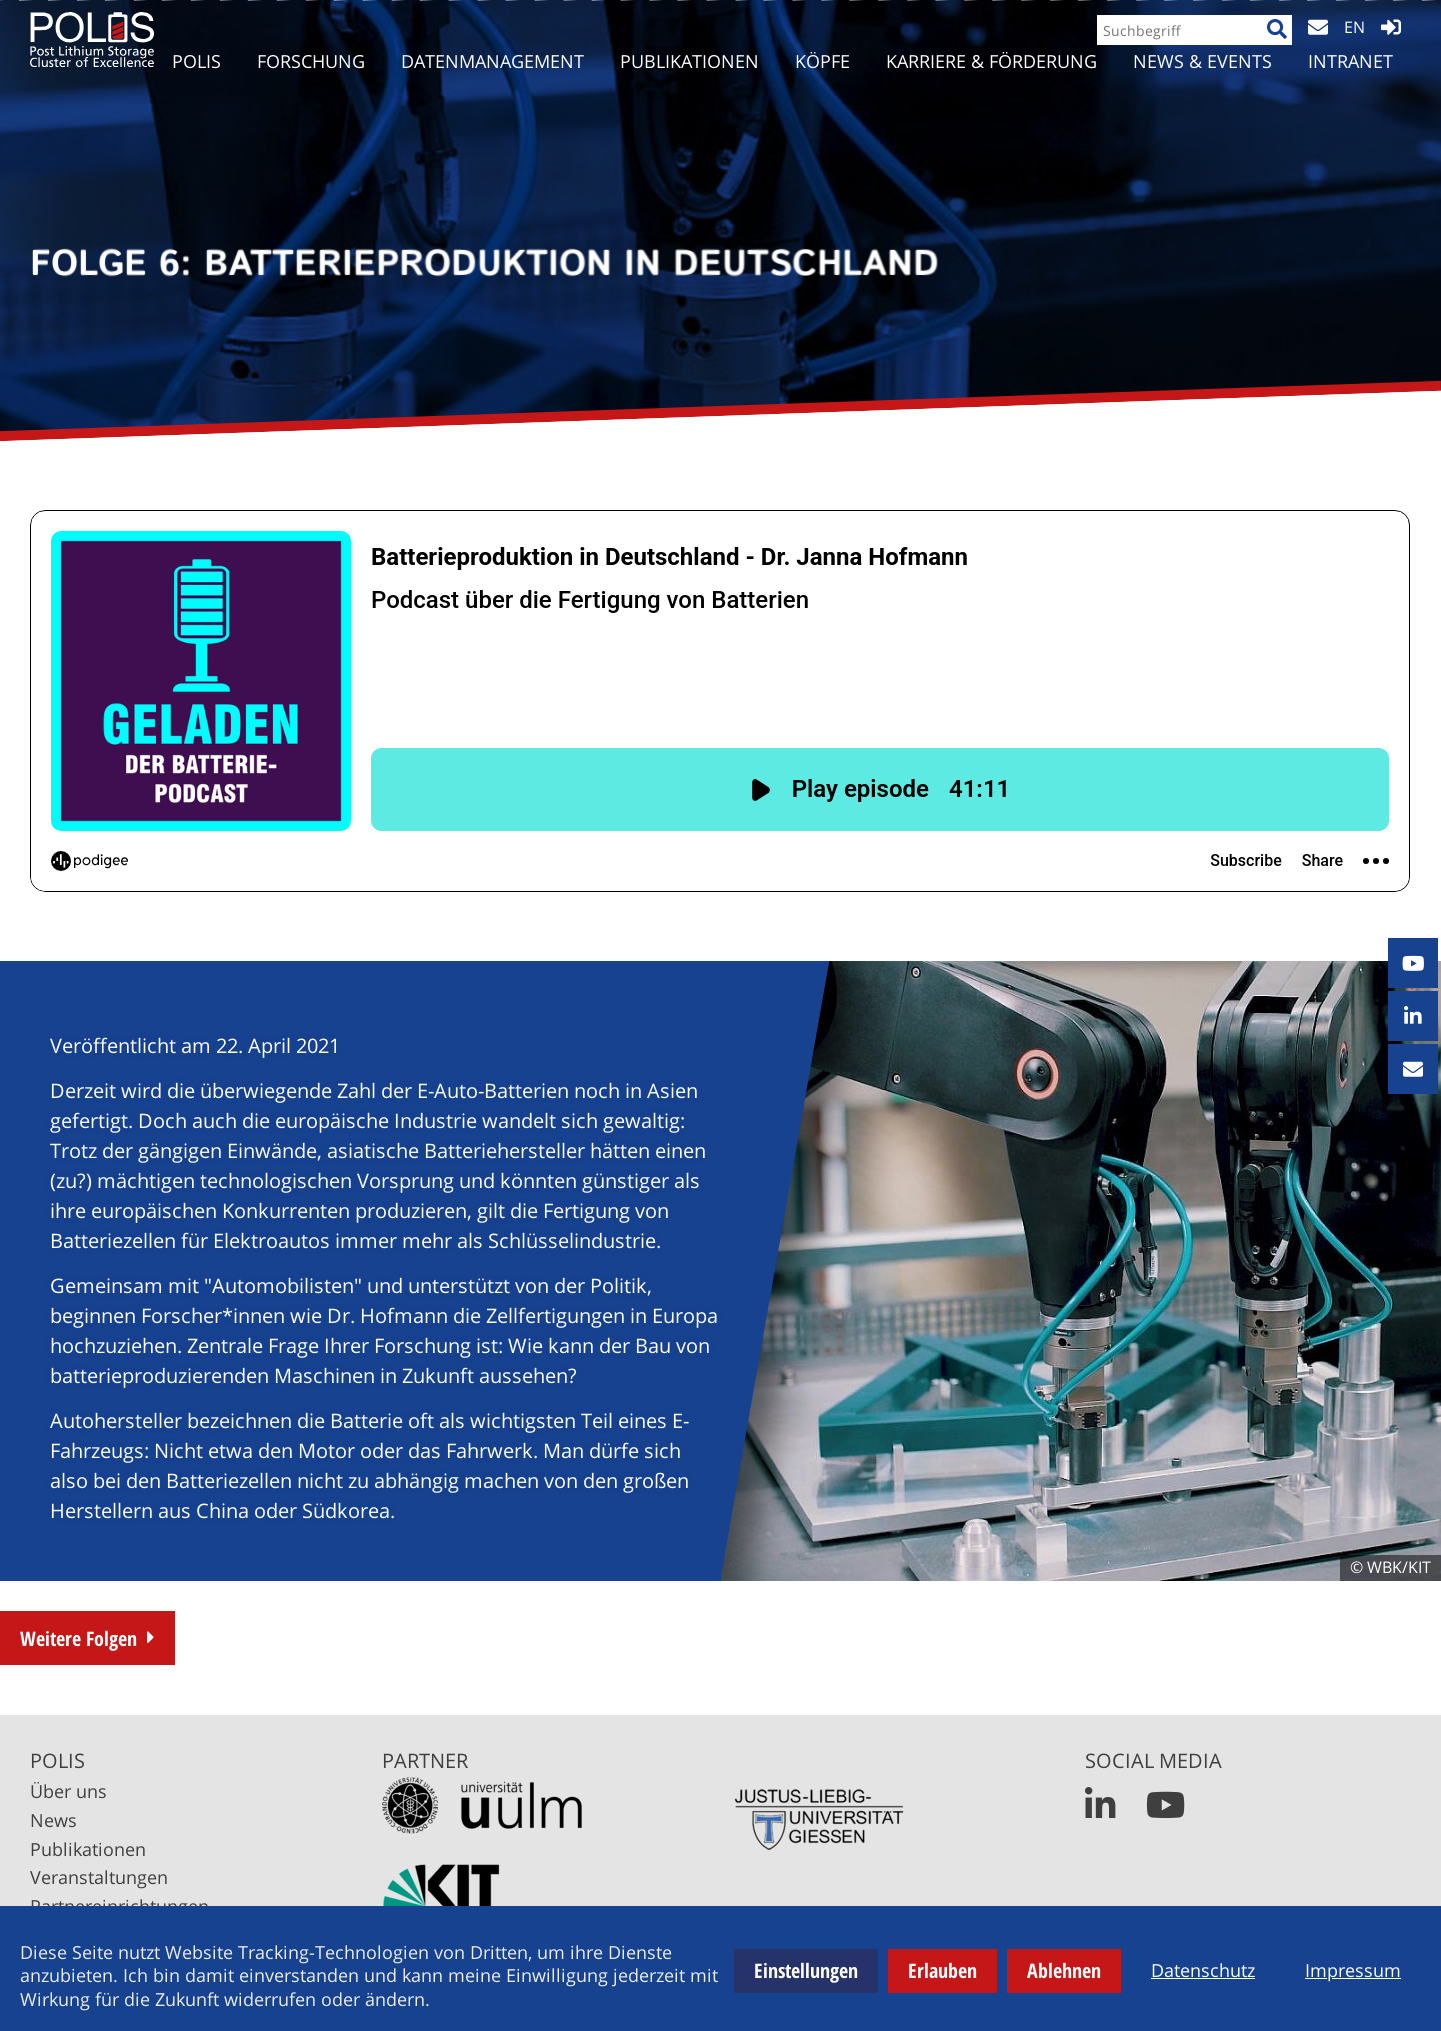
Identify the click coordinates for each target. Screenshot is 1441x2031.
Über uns (68, 1791)
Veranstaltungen (99, 1877)
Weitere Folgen (78, 1638)
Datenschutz (1203, 1970)
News (53, 1820)
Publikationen (88, 1849)
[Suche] (1269, 47)
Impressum (1353, 1970)
